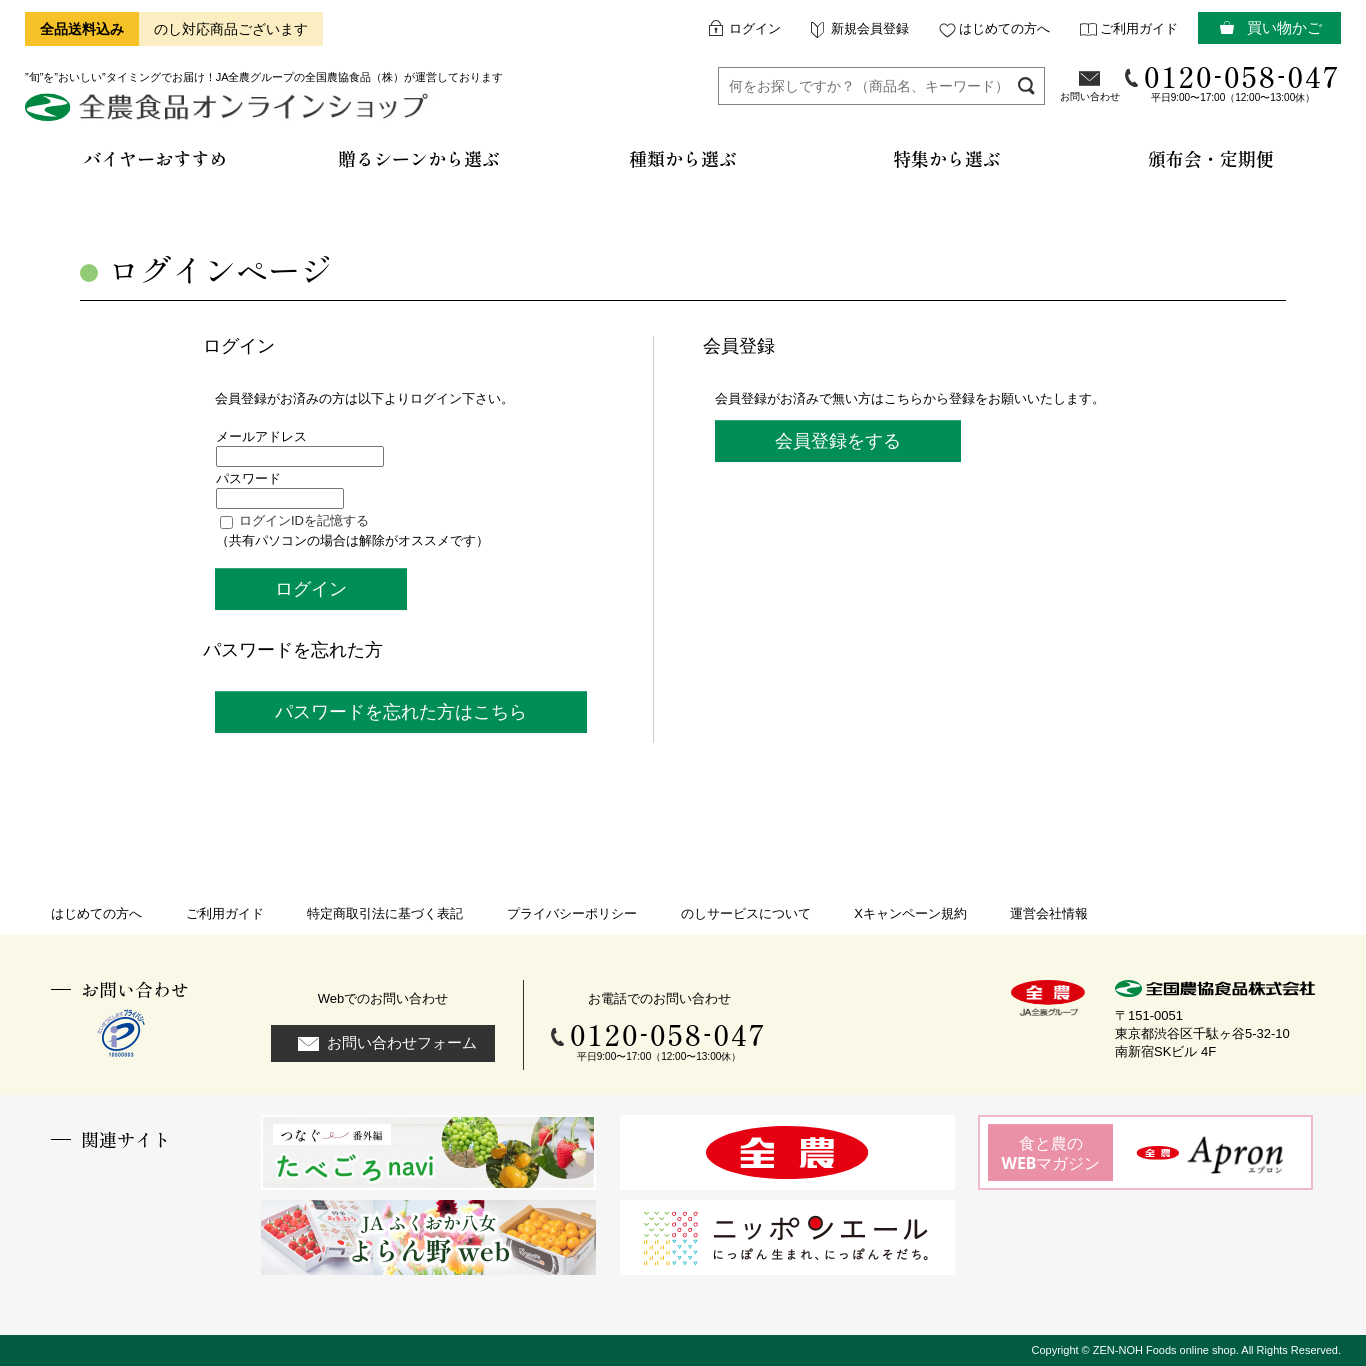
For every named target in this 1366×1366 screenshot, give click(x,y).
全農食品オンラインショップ (229, 114)
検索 (1026, 85)
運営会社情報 (1049, 913)
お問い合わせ (1090, 96)
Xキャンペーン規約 (910, 913)
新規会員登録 (870, 28)
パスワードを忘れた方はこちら (401, 712)
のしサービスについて (746, 913)
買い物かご (1284, 27)
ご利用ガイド (1139, 28)
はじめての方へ (1004, 28)
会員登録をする (838, 441)
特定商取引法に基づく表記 (385, 913)
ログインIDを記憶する (304, 520)
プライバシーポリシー (572, 913)
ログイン (755, 28)
